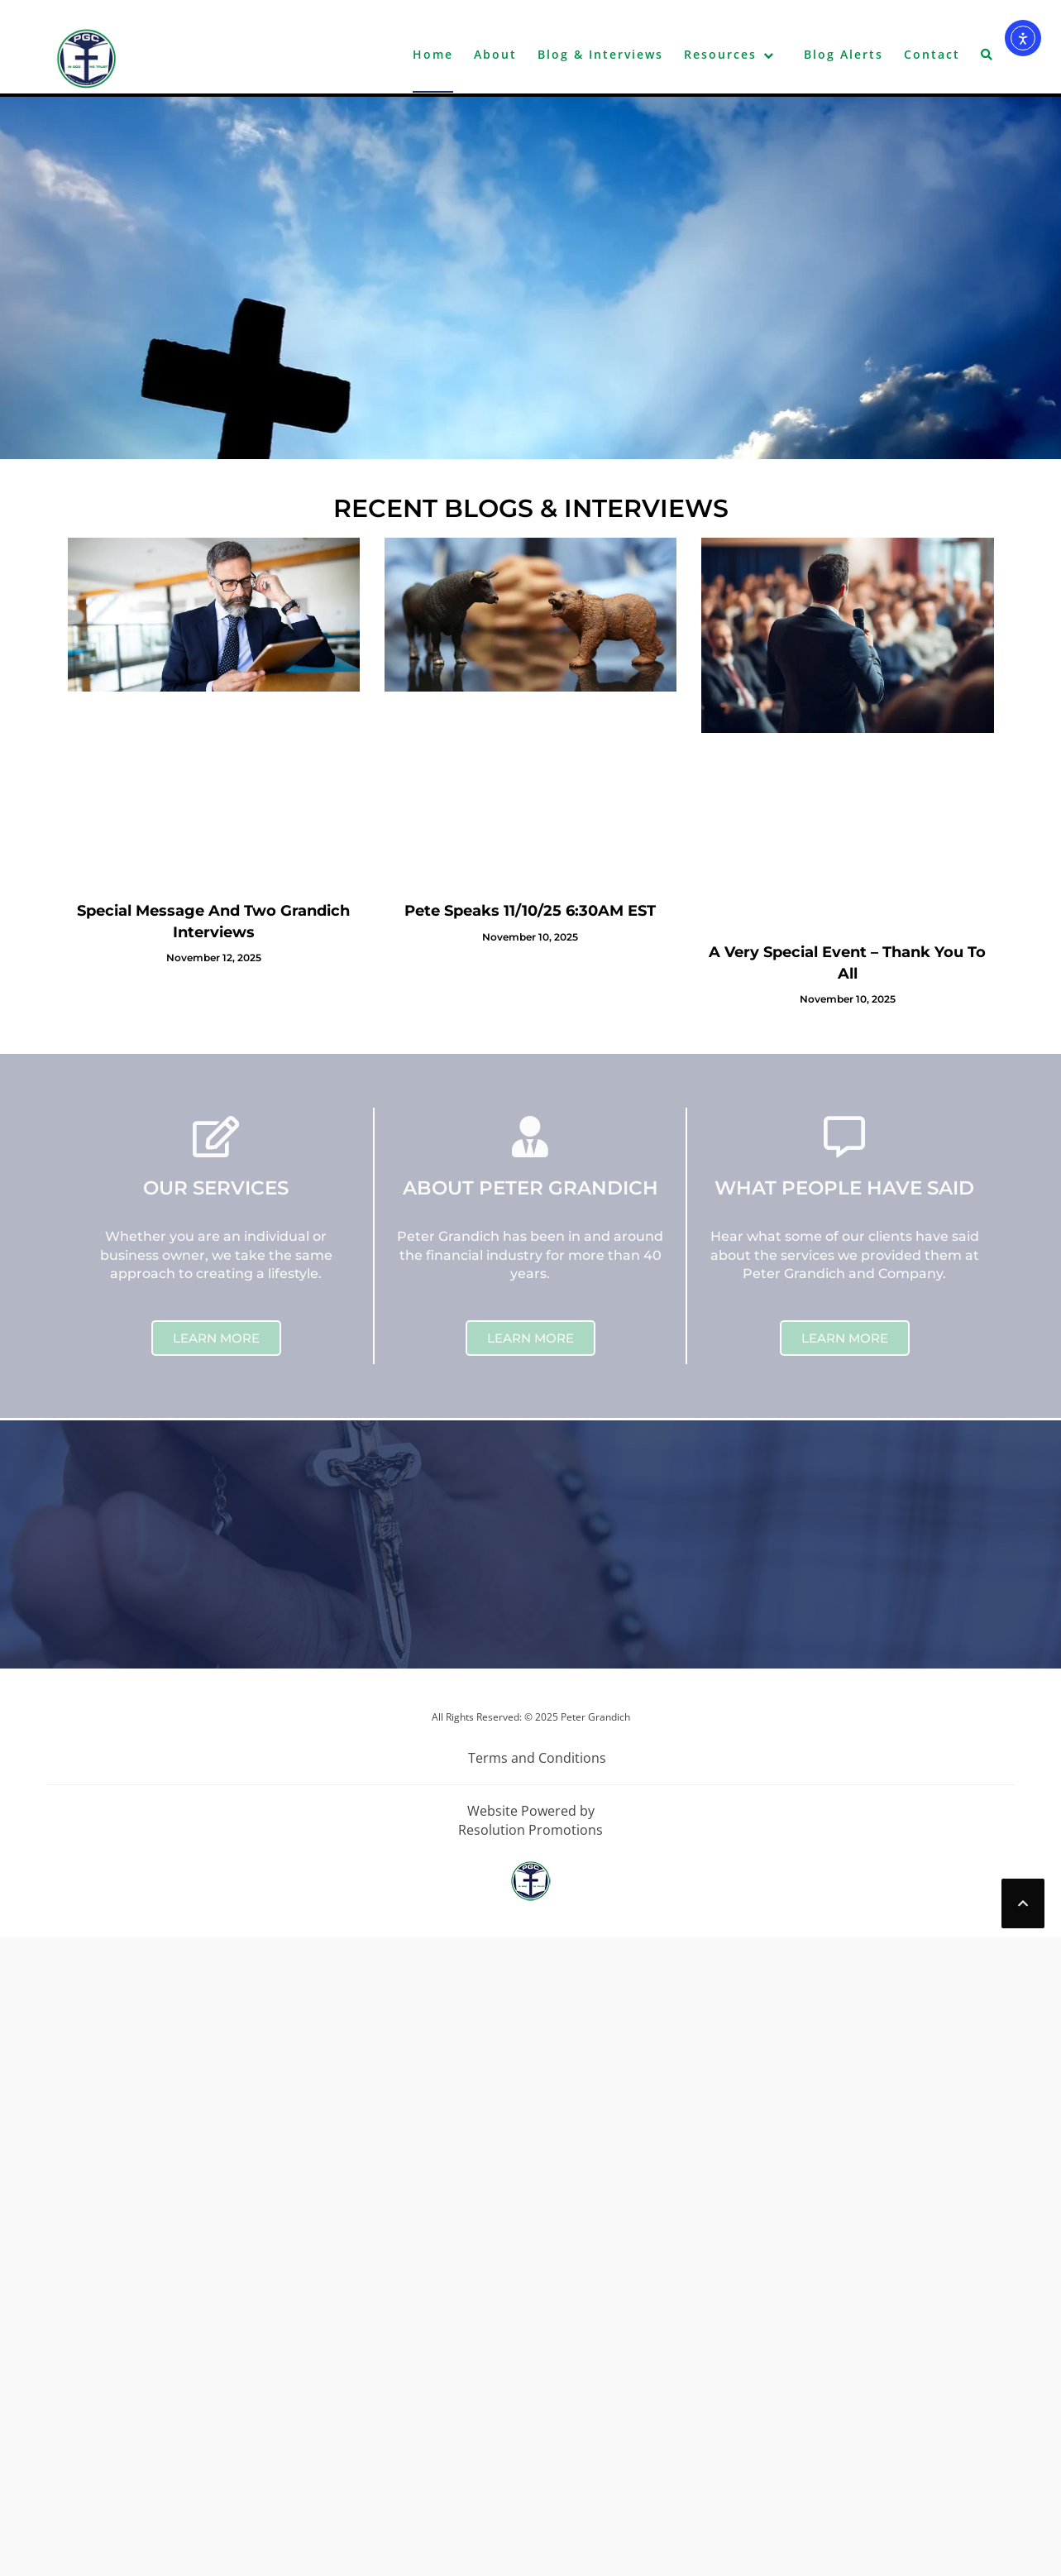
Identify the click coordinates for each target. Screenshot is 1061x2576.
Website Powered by (531, 1811)
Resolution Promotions (530, 1830)
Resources (720, 54)
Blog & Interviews (600, 54)
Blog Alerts (843, 54)
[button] (987, 58)
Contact (932, 54)
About (495, 54)
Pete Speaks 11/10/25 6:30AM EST (530, 911)
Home (433, 54)
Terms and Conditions (537, 1758)
